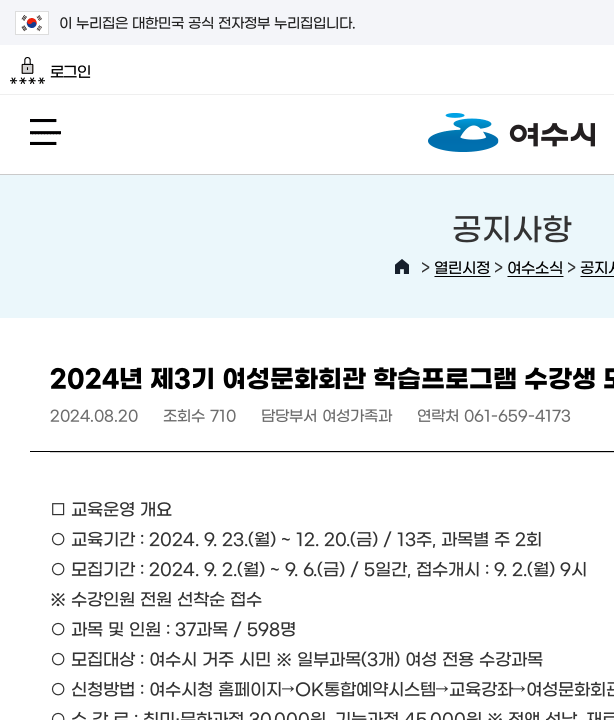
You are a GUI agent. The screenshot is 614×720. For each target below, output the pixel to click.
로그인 (50, 71)
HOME (402, 267)
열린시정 (462, 266)
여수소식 (535, 266)
